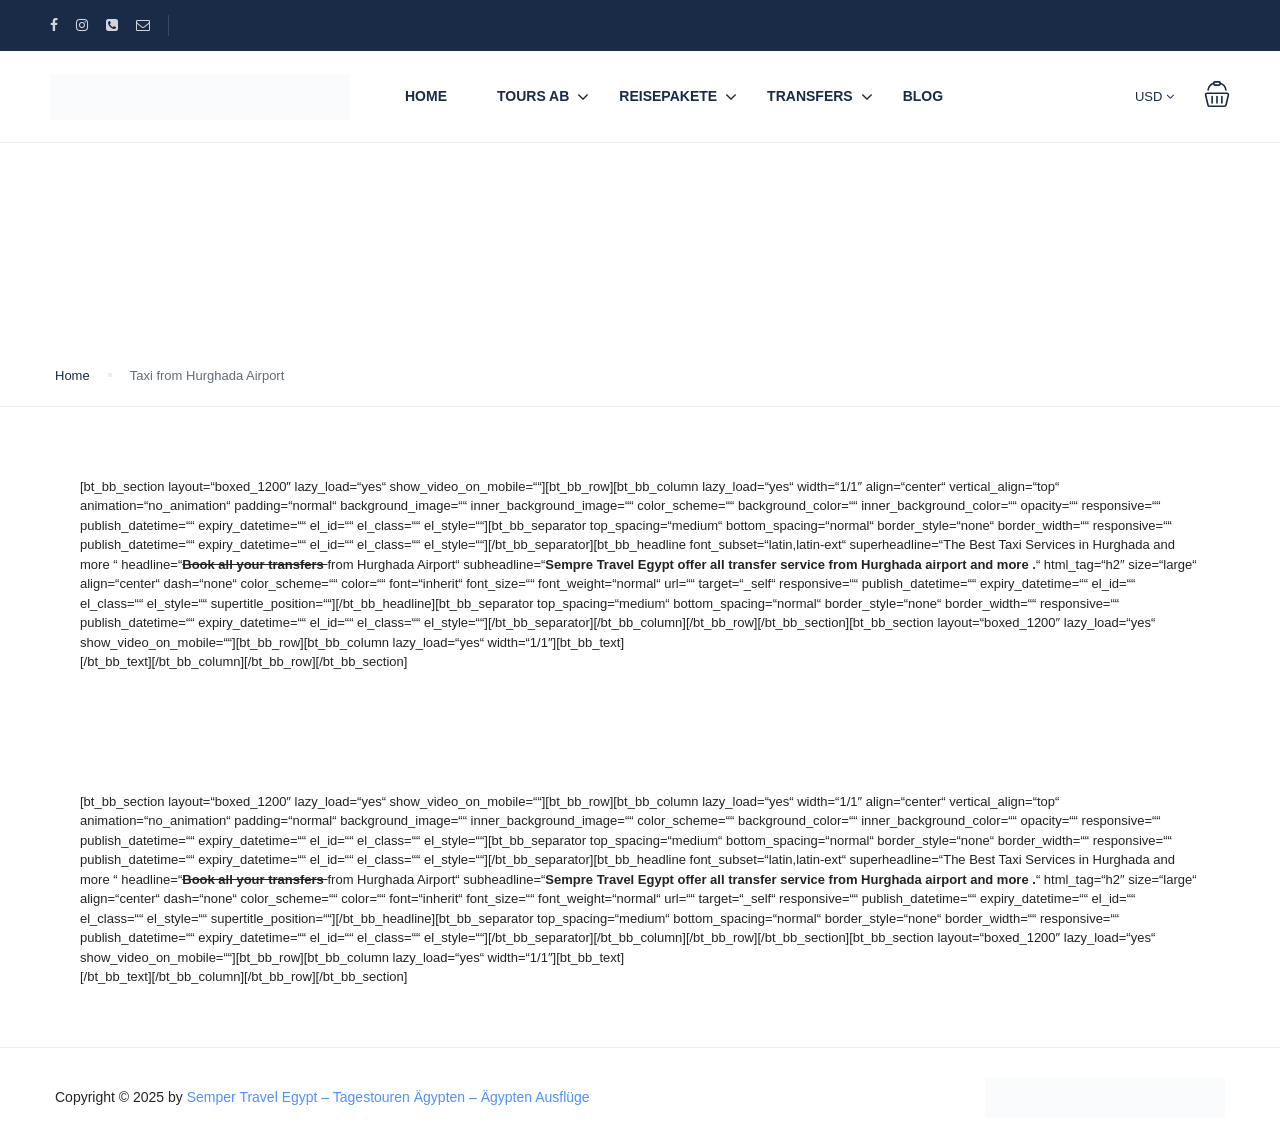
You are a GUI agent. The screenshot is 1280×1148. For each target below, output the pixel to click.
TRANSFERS (810, 96)
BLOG (923, 96)
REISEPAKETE (668, 96)
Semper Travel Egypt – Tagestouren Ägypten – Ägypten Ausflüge (388, 1097)
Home (426, 96)
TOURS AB (533, 96)
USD (1154, 96)
